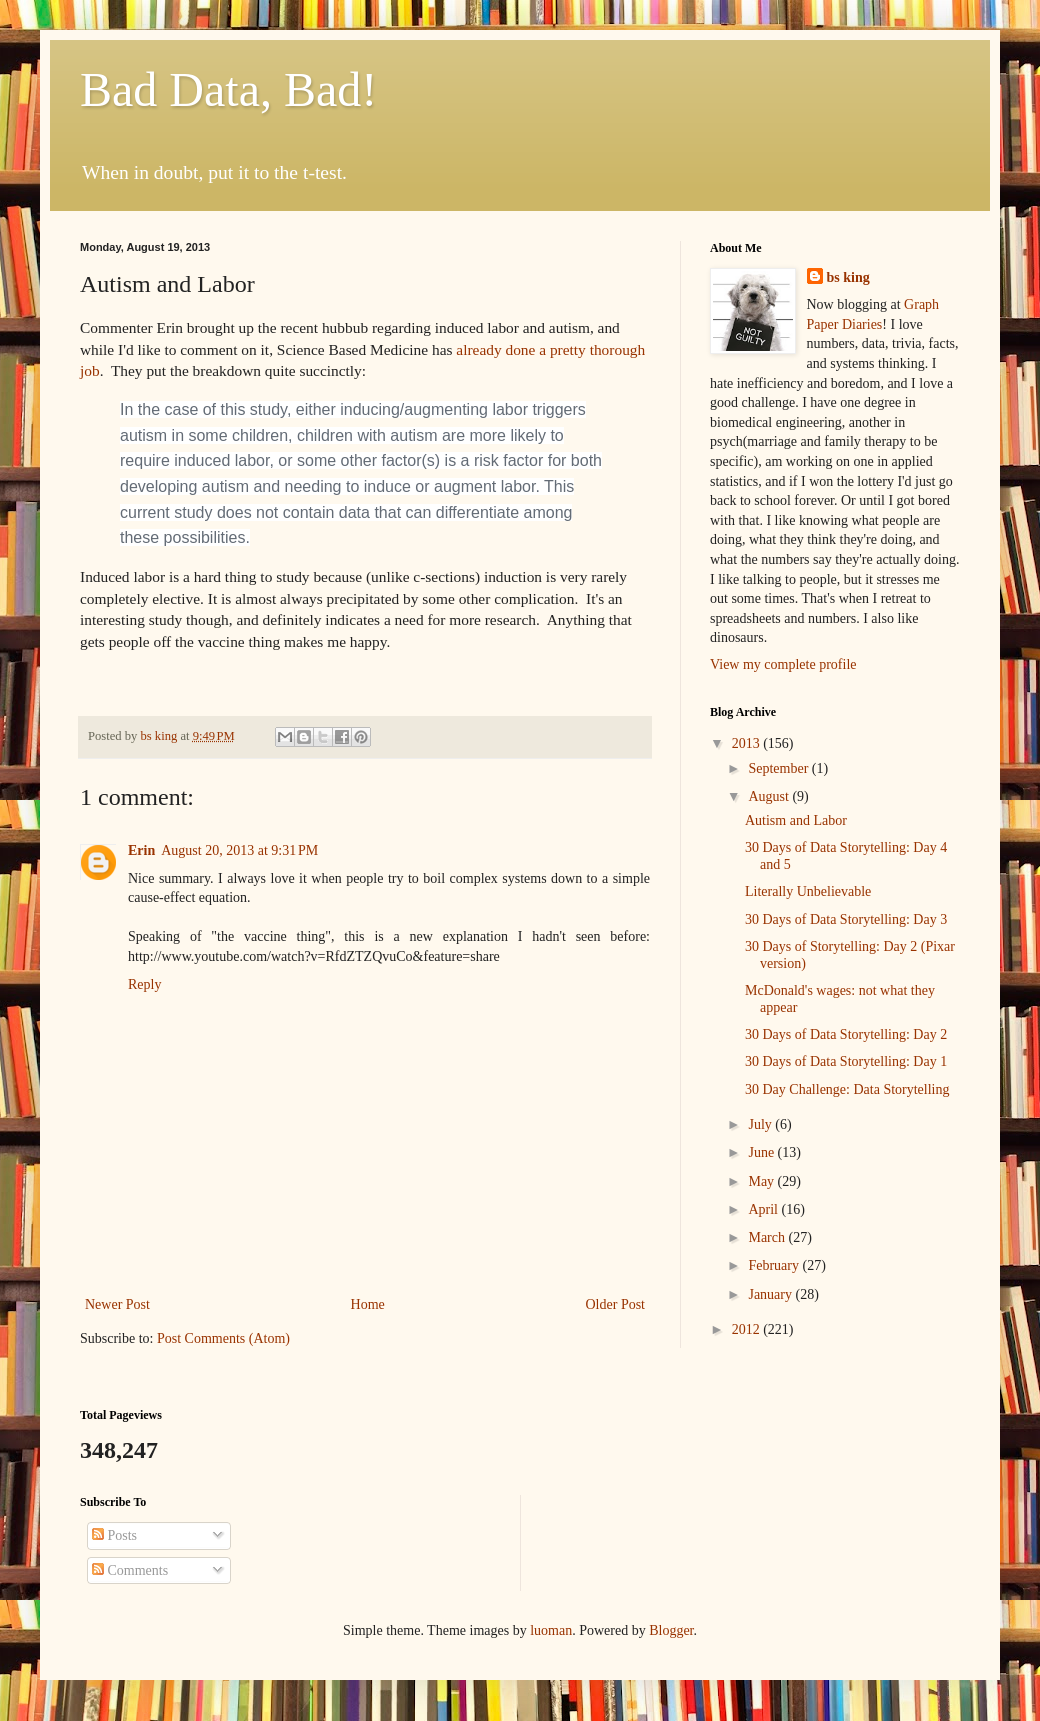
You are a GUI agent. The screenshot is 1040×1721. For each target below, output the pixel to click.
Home (368, 1304)
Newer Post (117, 1304)
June (762, 1152)
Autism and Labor (796, 820)
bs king (848, 277)
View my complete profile (783, 664)
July (761, 1124)
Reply (144, 984)
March (768, 1237)
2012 (748, 1329)
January (771, 1294)
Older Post (616, 1304)
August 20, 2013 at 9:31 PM (239, 850)
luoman (551, 1630)
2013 (748, 743)
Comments (130, 1570)
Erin (141, 850)
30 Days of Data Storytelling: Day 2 (846, 1034)
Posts (114, 1535)
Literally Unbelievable (808, 891)
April (764, 1209)
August (770, 796)
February (775, 1265)
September (779, 768)
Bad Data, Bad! (228, 89)
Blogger (671, 1630)
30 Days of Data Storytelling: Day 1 (846, 1061)
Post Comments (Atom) (223, 1338)
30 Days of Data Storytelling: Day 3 (846, 919)
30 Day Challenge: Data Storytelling (847, 1089)
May (762, 1181)
